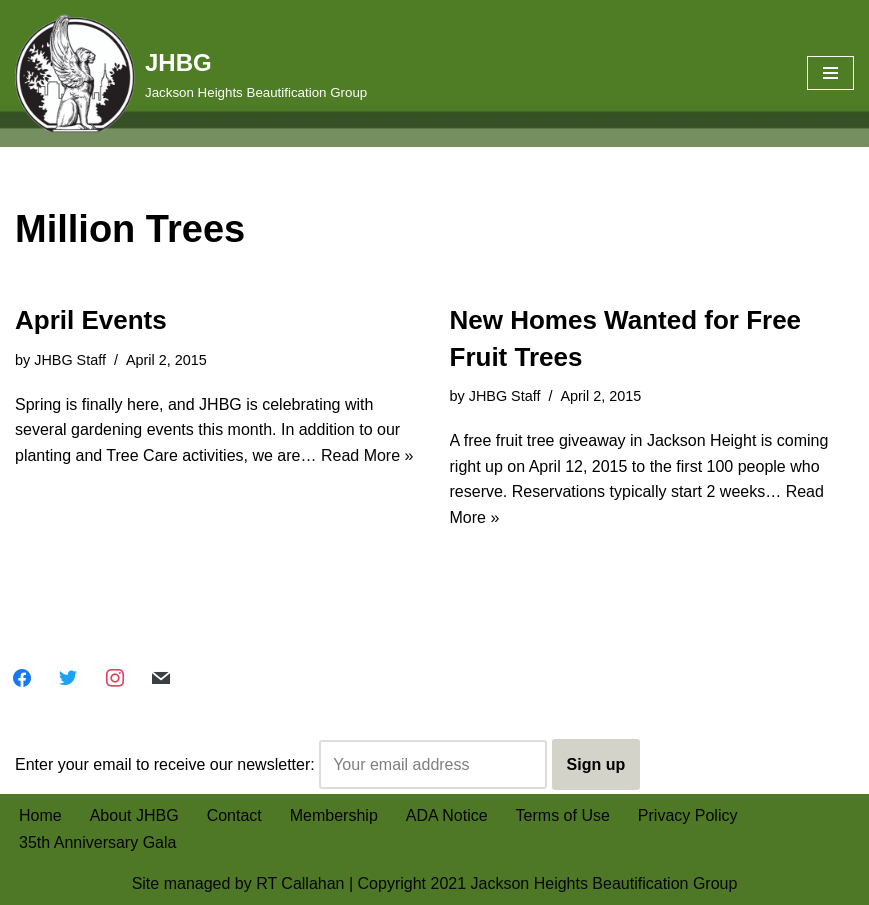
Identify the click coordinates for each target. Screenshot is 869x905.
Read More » (367, 455)
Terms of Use (563, 815)
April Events (91, 320)
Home (40, 815)
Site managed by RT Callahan (238, 883)
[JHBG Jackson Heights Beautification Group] (191, 73)
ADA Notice (447, 815)
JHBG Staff (70, 360)
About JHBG (134, 815)
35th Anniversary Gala (97, 842)
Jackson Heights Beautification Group (604, 883)
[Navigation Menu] (830, 73)
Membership (334, 815)
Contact (234, 815)
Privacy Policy (688, 815)
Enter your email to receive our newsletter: (281, 765)
